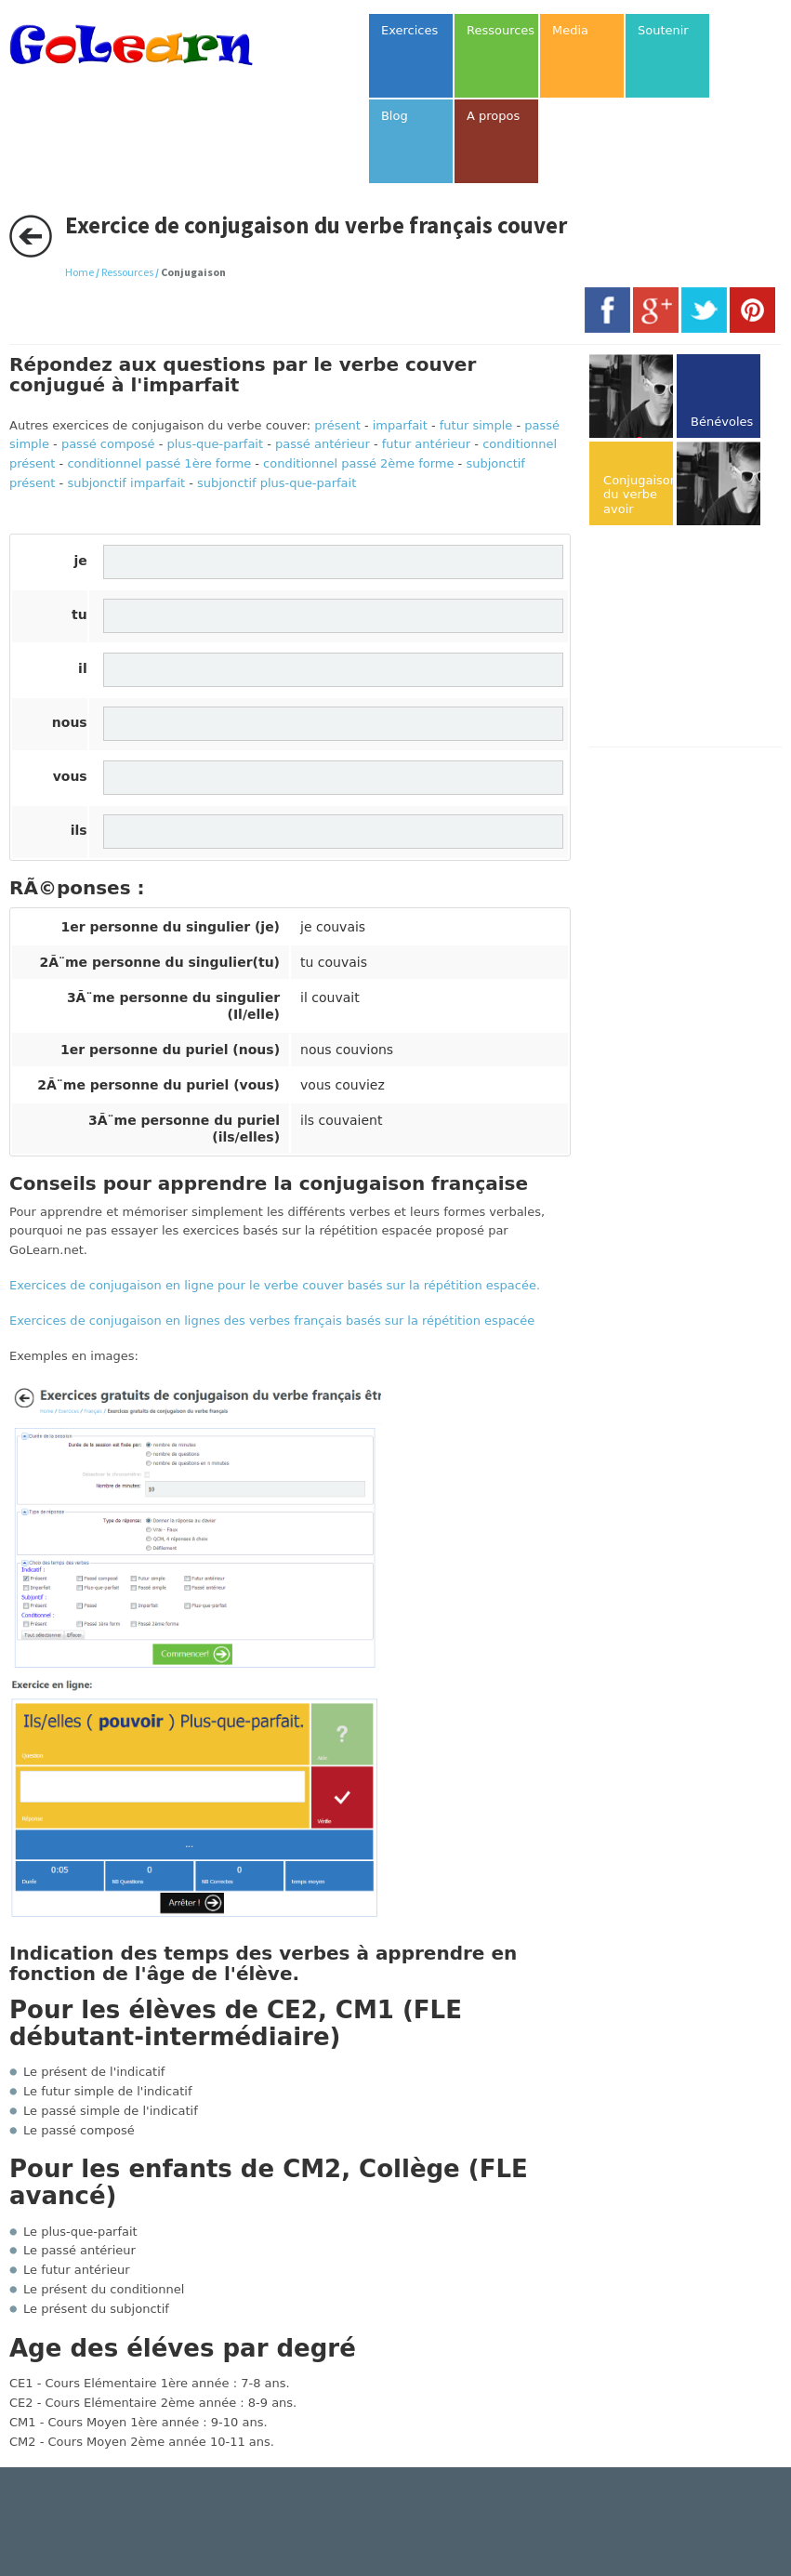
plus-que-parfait (215, 444)
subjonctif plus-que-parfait (276, 483)
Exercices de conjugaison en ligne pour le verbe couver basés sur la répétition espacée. (274, 1285)
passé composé (108, 444)
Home (79, 272)
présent (337, 425)
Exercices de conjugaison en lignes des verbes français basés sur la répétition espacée (271, 1321)
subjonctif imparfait (126, 483)
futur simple (476, 425)
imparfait (400, 425)
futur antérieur (426, 444)
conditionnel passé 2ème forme (358, 463)
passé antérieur (322, 444)
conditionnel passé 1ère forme (159, 463)
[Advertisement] (689, 638)
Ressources (127, 272)
